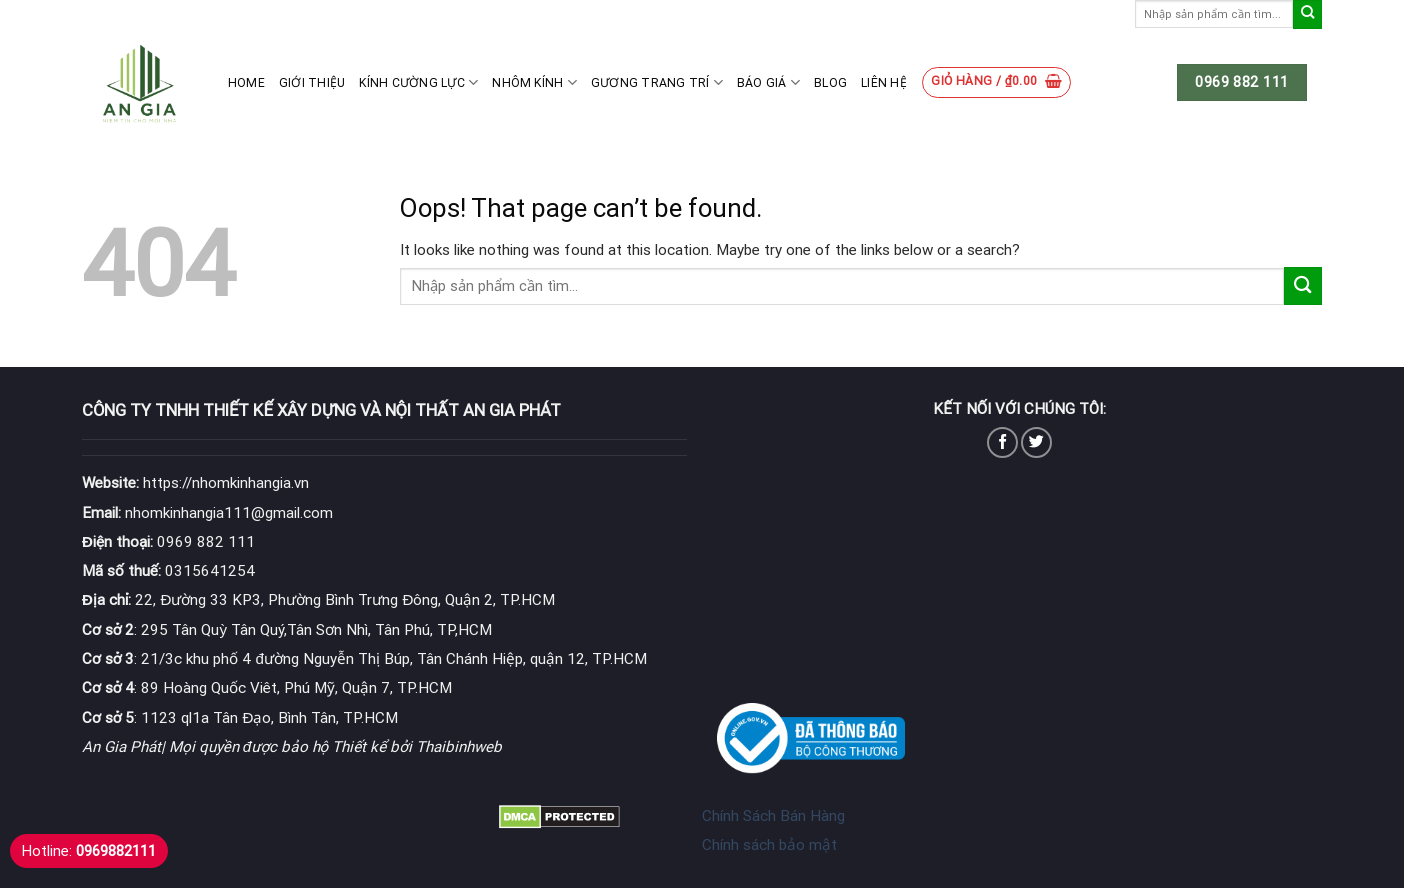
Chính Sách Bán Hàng (773, 816)
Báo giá (768, 82)
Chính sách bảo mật (769, 845)
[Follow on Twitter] (1036, 442)
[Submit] (1307, 14)
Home (246, 83)
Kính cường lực (418, 82)
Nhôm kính (534, 82)
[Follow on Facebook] (1002, 442)
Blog (830, 83)
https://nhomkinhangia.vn (195, 483)
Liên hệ (884, 83)
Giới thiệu (312, 83)
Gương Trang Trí (657, 82)
